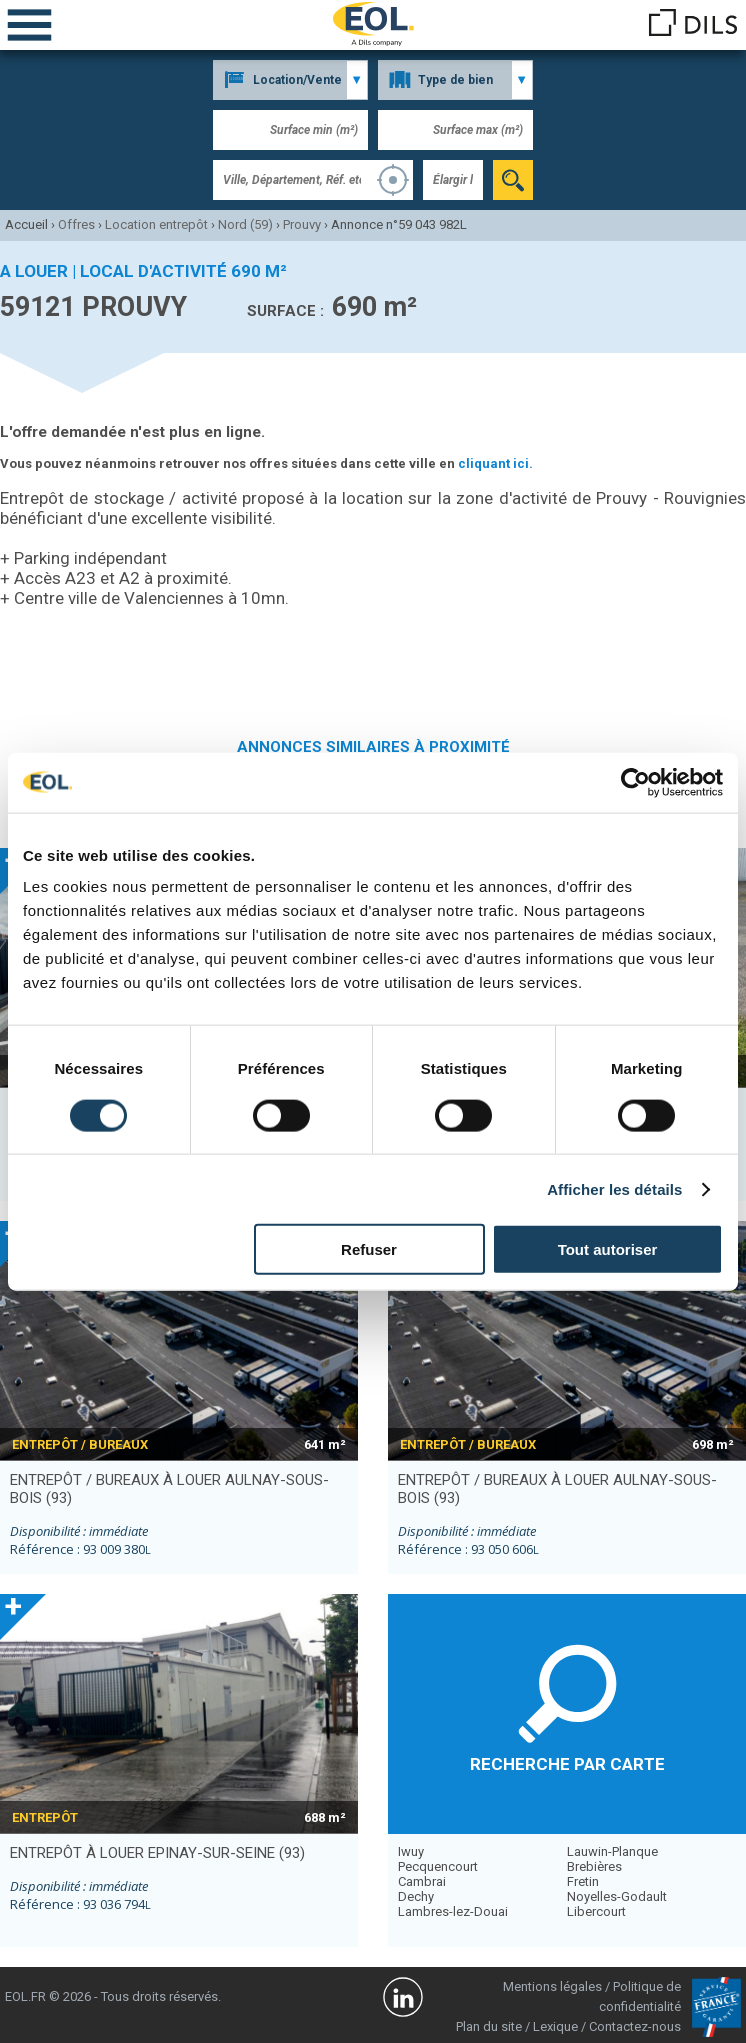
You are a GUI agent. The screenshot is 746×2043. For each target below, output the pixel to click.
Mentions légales (552, 1986)
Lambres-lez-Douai (453, 1911)
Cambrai (422, 1881)
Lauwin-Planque (612, 1851)
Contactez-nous (635, 2026)
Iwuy (411, 1851)
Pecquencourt (438, 1866)
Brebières (594, 1866)
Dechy (416, 1896)
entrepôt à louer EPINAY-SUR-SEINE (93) (157, 1853)
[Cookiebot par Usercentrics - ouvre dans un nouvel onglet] (635, 782)
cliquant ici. (495, 463)
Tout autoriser (608, 1249)
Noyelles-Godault (617, 1896)
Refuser (369, 1249)
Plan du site (489, 2026)
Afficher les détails (614, 1188)
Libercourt (596, 1911)
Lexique (555, 2026)
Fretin (583, 1881)
